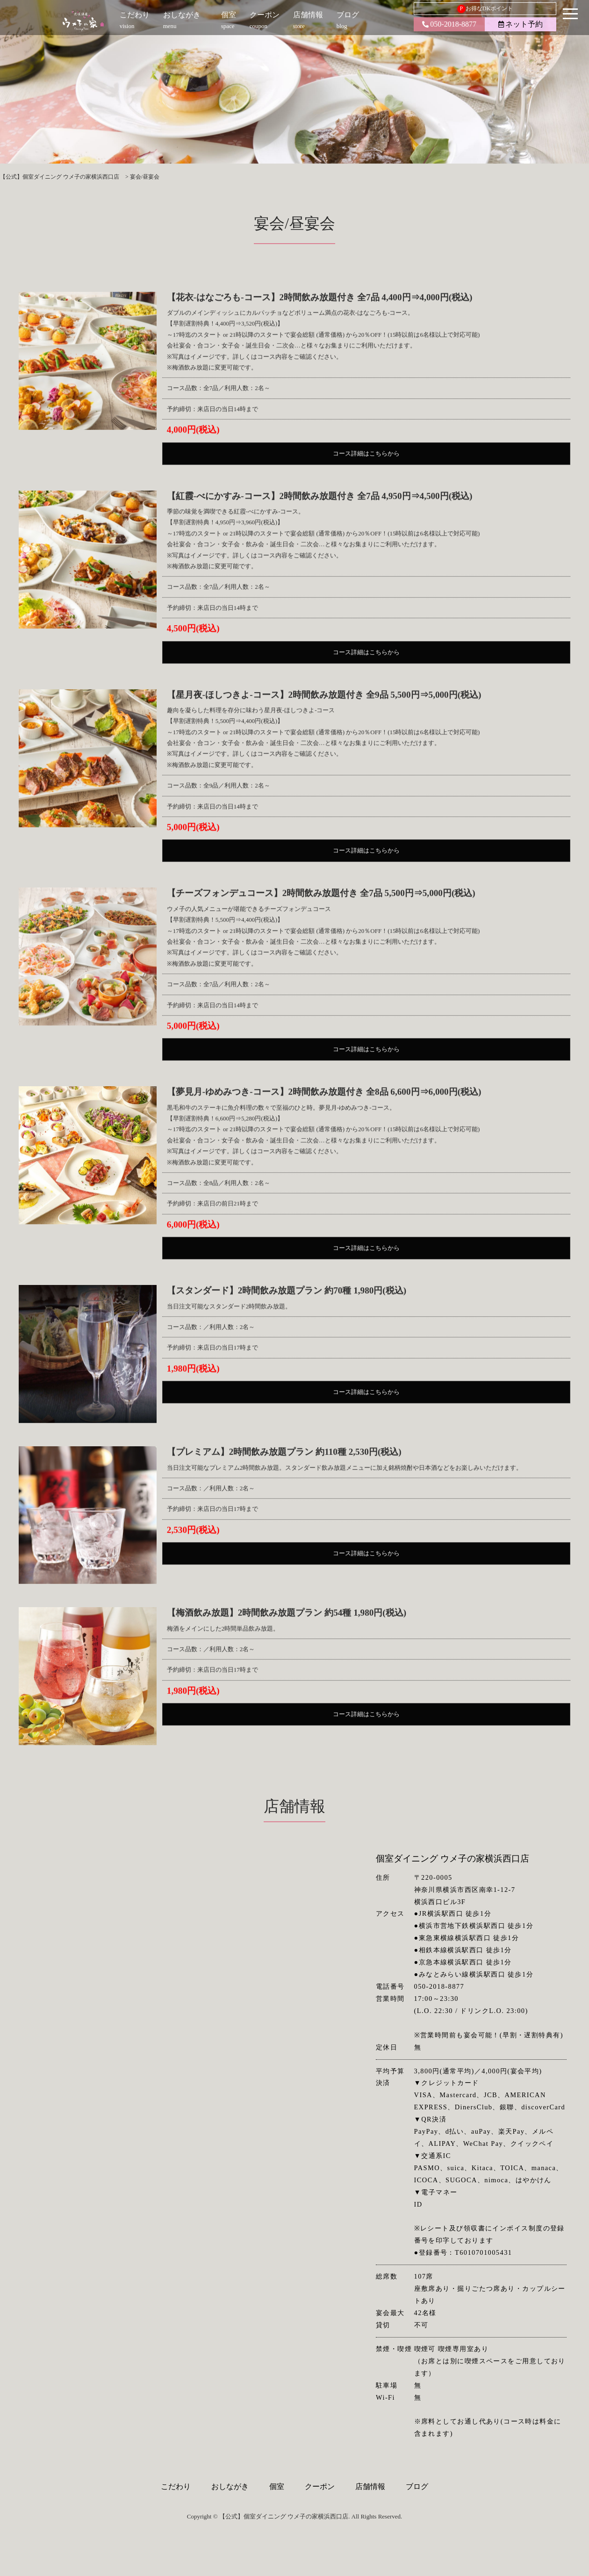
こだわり (176, 2477)
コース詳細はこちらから (366, 487)
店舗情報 (370, 2477)
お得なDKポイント (485, 9)
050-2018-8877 (449, 24)
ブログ (417, 2477)
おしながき (230, 2477)
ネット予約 (520, 24)
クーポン (320, 2477)
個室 (276, 2477)
